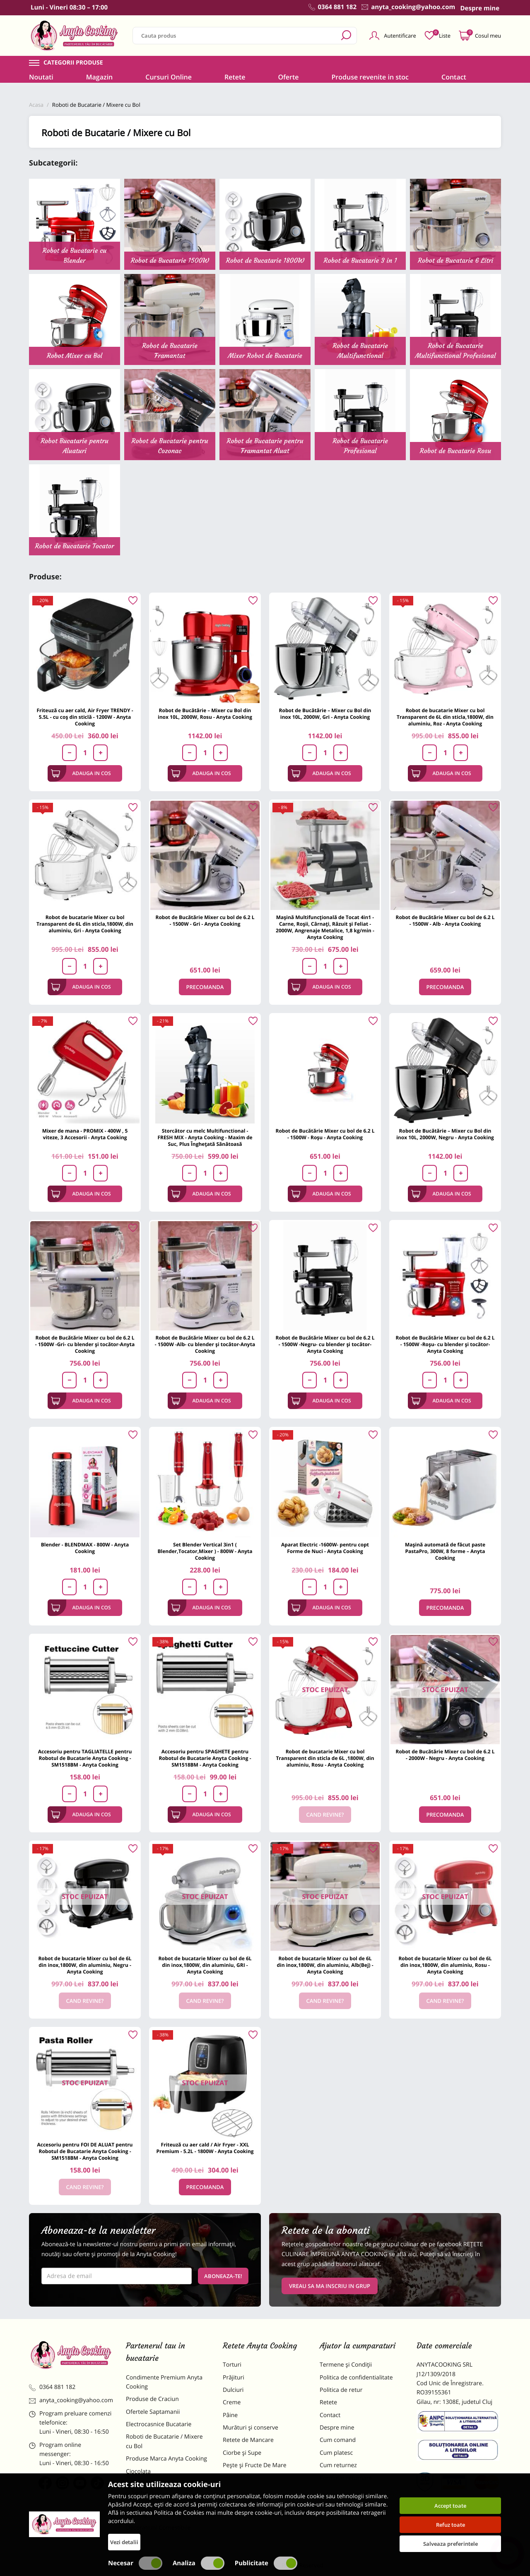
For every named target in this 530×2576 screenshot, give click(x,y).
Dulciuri (233, 2390)
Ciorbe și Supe (242, 2453)
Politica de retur (341, 2390)
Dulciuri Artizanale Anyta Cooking (159, 2510)
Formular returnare (346, 2478)
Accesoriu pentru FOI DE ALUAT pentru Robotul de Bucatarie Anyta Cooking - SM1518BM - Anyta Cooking (85, 2151)
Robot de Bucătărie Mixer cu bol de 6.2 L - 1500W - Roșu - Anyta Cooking (324, 1134)
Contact (453, 77)
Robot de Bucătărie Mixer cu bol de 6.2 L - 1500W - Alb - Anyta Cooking (444, 920)
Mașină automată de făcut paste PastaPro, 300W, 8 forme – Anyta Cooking (445, 1551)
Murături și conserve (250, 2428)
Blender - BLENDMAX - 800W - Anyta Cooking (85, 1548)
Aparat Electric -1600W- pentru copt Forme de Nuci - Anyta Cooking (325, 1548)
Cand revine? (325, 1814)
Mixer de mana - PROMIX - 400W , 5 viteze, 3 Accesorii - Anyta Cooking (85, 1134)
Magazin (99, 77)
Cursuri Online (168, 77)
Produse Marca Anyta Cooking (166, 2459)
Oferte (288, 77)
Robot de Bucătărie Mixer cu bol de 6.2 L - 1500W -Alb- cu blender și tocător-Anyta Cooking (205, 1344)
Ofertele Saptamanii (153, 2412)
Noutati (41, 77)
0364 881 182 (52, 2387)
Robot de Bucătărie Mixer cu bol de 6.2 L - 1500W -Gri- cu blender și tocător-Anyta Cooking (85, 1344)
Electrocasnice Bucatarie (158, 2424)
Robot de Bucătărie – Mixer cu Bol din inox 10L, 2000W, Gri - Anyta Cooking (325, 713)
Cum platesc (336, 2453)
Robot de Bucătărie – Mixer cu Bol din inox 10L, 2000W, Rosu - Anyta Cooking (205, 713)
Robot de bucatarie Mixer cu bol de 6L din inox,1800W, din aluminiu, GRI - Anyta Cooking (204, 1965)
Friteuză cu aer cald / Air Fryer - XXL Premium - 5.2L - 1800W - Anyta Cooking (204, 2148)
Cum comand (338, 2440)
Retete (234, 77)
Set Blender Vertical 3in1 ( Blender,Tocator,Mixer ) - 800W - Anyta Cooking (204, 1551)
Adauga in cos (81, 773)
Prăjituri (233, 2378)
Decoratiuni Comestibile (158, 2528)
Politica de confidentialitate (356, 2378)
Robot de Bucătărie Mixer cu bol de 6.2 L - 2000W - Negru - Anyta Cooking (444, 1755)
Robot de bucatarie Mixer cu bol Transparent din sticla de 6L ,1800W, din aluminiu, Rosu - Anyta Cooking (325, 1758)
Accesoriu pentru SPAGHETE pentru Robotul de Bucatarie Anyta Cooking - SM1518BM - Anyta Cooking (205, 1758)
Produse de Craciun (152, 2399)
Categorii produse (73, 63)
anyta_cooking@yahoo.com (71, 2400)
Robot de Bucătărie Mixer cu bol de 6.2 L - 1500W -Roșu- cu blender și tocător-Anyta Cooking (444, 1344)
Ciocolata (138, 2471)
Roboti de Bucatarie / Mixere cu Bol (164, 2441)
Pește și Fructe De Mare (255, 2465)
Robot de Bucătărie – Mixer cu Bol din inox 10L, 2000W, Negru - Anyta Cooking (445, 1134)
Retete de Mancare (248, 2440)
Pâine (230, 2415)
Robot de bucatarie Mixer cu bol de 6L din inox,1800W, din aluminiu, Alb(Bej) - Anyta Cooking (325, 1965)
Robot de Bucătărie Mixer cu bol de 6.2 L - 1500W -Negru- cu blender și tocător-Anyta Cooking (324, 1344)
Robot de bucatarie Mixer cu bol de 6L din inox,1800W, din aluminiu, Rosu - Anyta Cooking (444, 1965)
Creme (232, 2402)
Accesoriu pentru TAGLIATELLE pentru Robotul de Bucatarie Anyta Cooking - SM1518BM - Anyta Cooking (85, 1758)
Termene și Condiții (346, 2365)
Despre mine (337, 2428)
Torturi (232, 2365)
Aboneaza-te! (223, 2276)
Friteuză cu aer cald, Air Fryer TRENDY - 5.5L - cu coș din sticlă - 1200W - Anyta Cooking (84, 717)
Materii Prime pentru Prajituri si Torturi (165, 2488)
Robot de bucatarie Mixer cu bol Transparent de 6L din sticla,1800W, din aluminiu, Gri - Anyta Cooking (84, 924)
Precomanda (205, 987)
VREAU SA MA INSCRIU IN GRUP (329, 2286)
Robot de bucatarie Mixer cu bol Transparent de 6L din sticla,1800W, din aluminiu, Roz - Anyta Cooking (445, 717)
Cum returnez (338, 2465)
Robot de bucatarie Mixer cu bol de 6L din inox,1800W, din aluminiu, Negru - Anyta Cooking (84, 1965)
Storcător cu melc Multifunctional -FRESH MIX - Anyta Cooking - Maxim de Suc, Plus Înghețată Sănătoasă (204, 1137)
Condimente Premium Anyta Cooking (164, 2382)
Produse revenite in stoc (370, 77)
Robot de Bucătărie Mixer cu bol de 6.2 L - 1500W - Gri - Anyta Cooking (204, 920)
